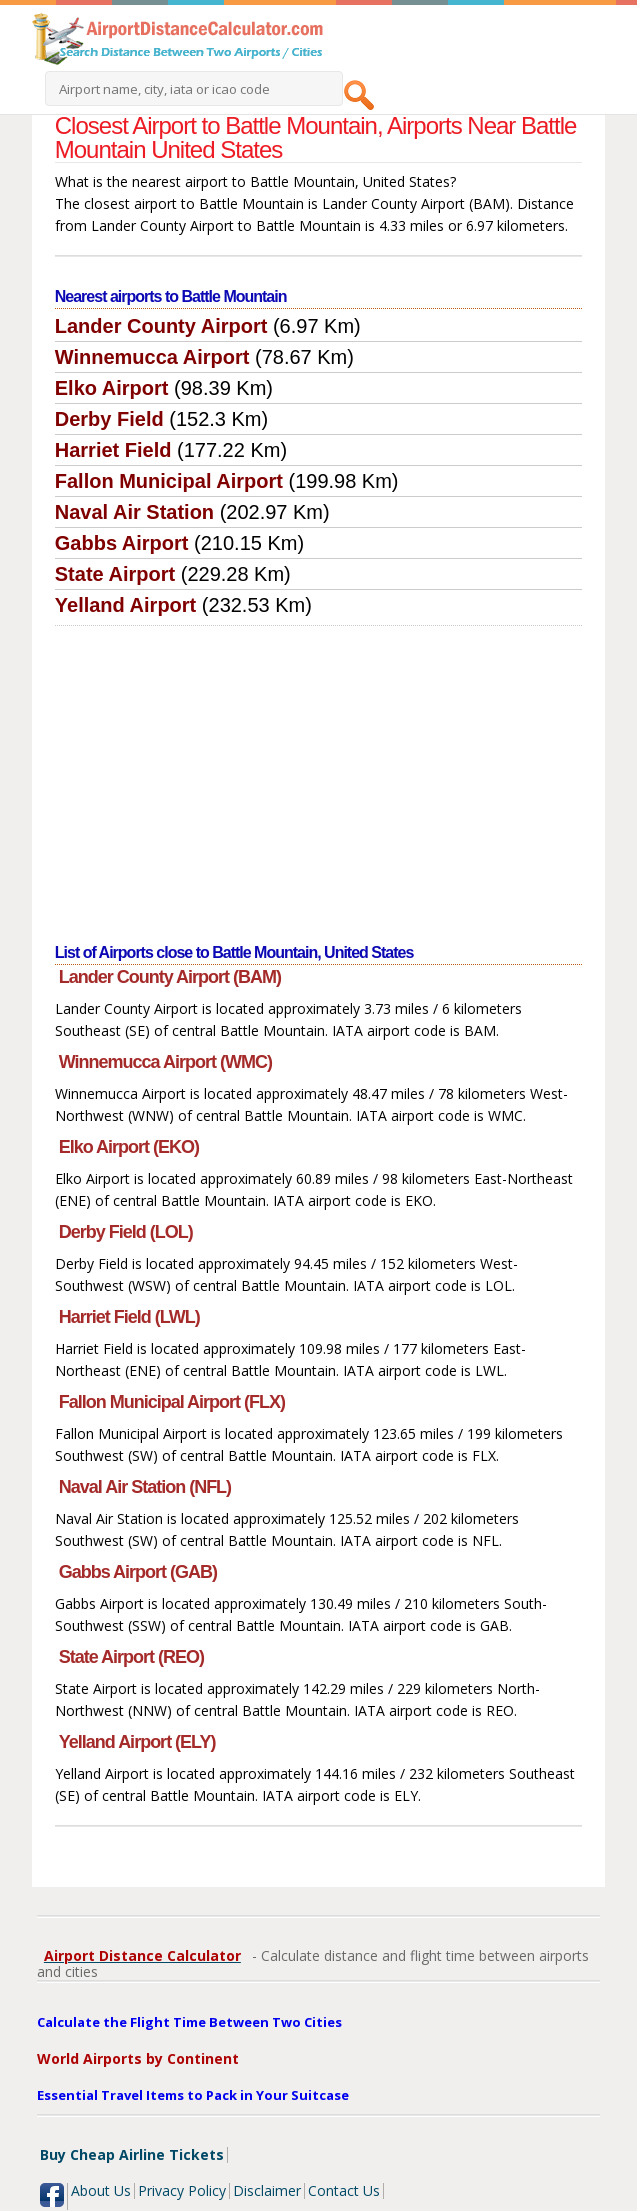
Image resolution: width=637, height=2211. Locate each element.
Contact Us (344, 2190)
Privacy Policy (182, 2190)
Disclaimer (267, 2190)
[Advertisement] (318, 776)
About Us (101, 2190)
